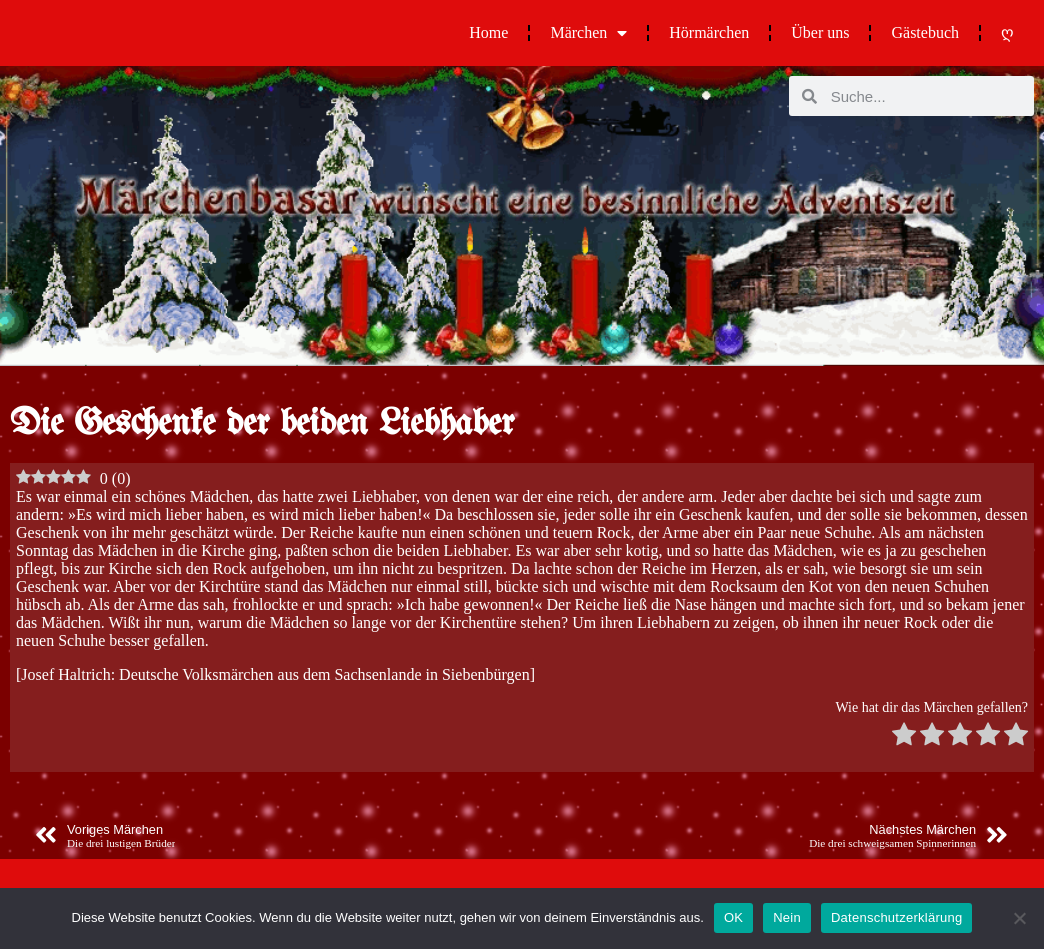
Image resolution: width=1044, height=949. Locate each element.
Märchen (588, 33)
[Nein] (1019, 918)
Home (488, 32)
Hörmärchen (709, 32)
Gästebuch (925, 32)
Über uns (820, 32)
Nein (787, 917)
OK (733, 917)
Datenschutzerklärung (896, 917)
